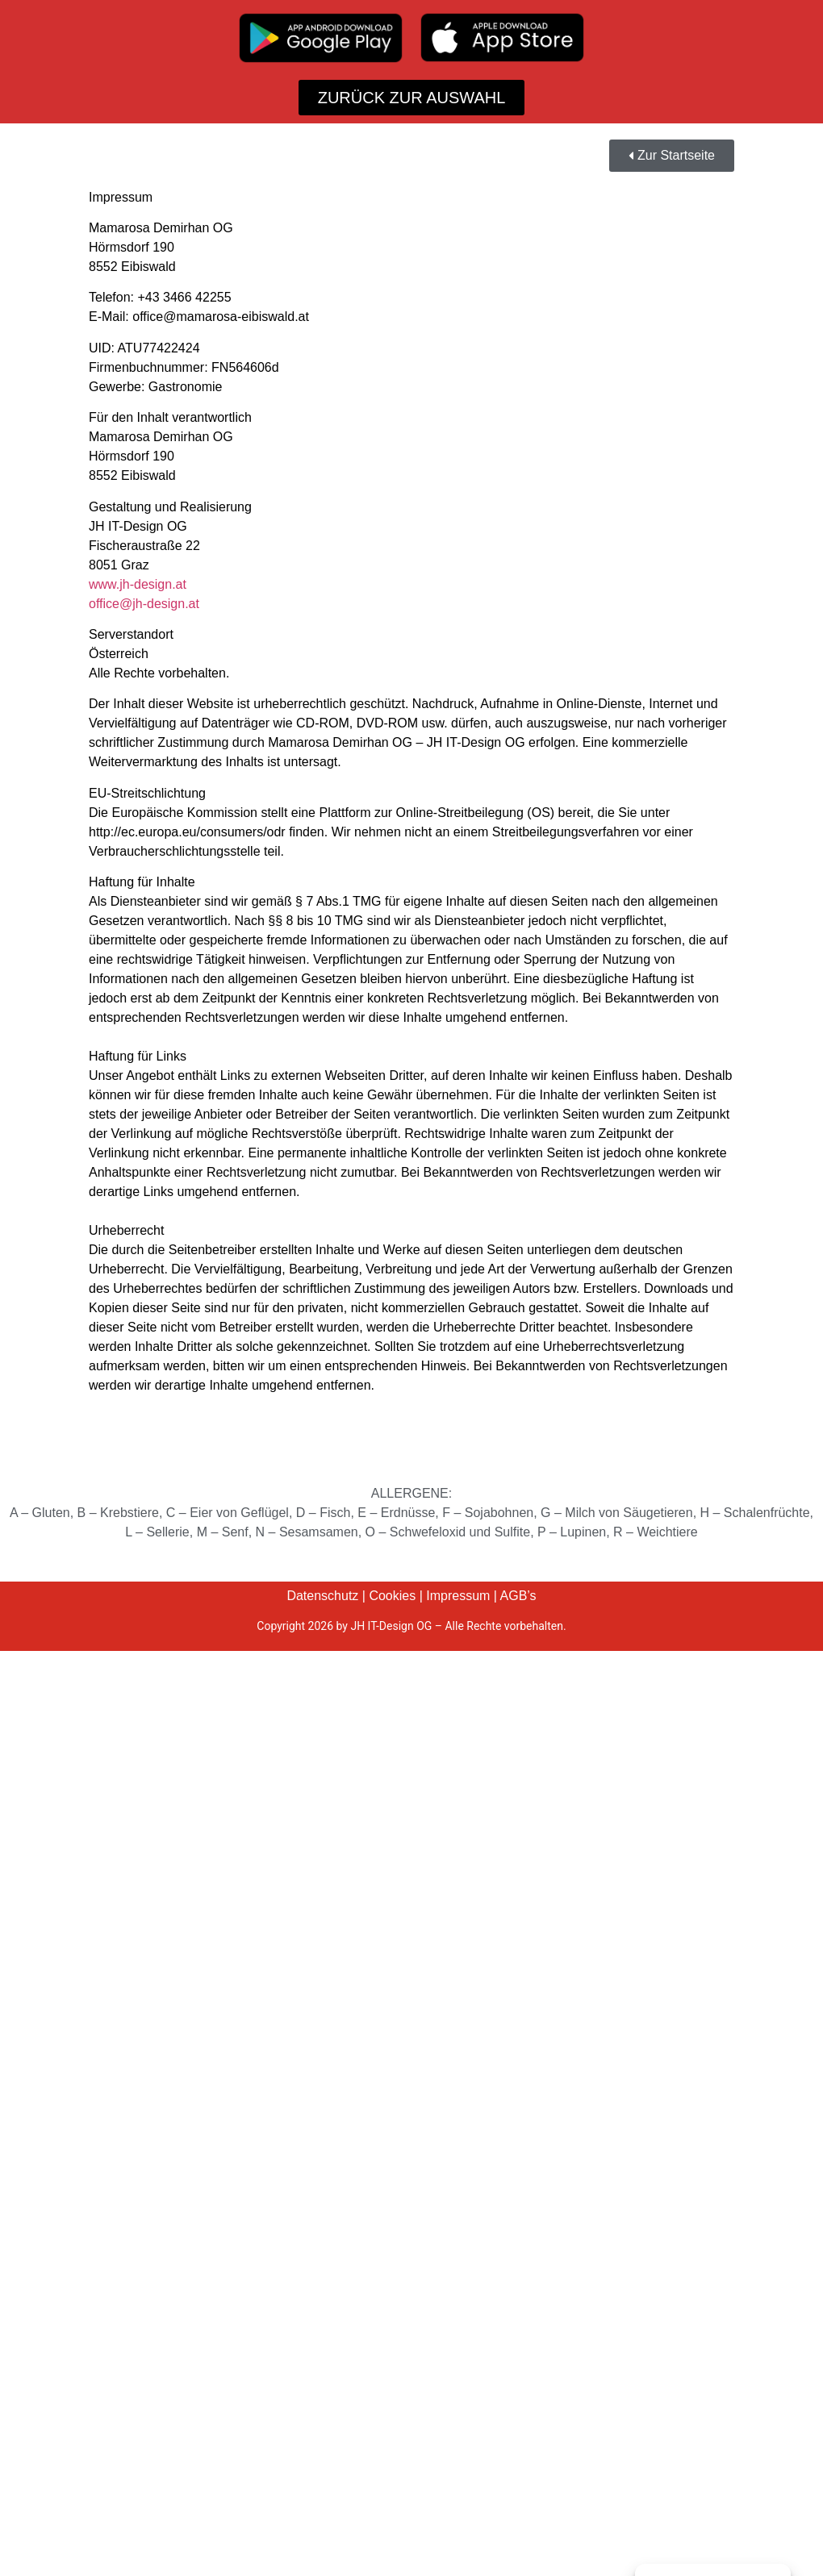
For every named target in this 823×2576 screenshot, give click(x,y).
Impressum (458, 1596)
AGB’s (518, 1596)
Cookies (392, 1596)
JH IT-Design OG (391, 1625)
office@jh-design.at (144, 604)
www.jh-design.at (137, 584)
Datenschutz (322, 1596)
